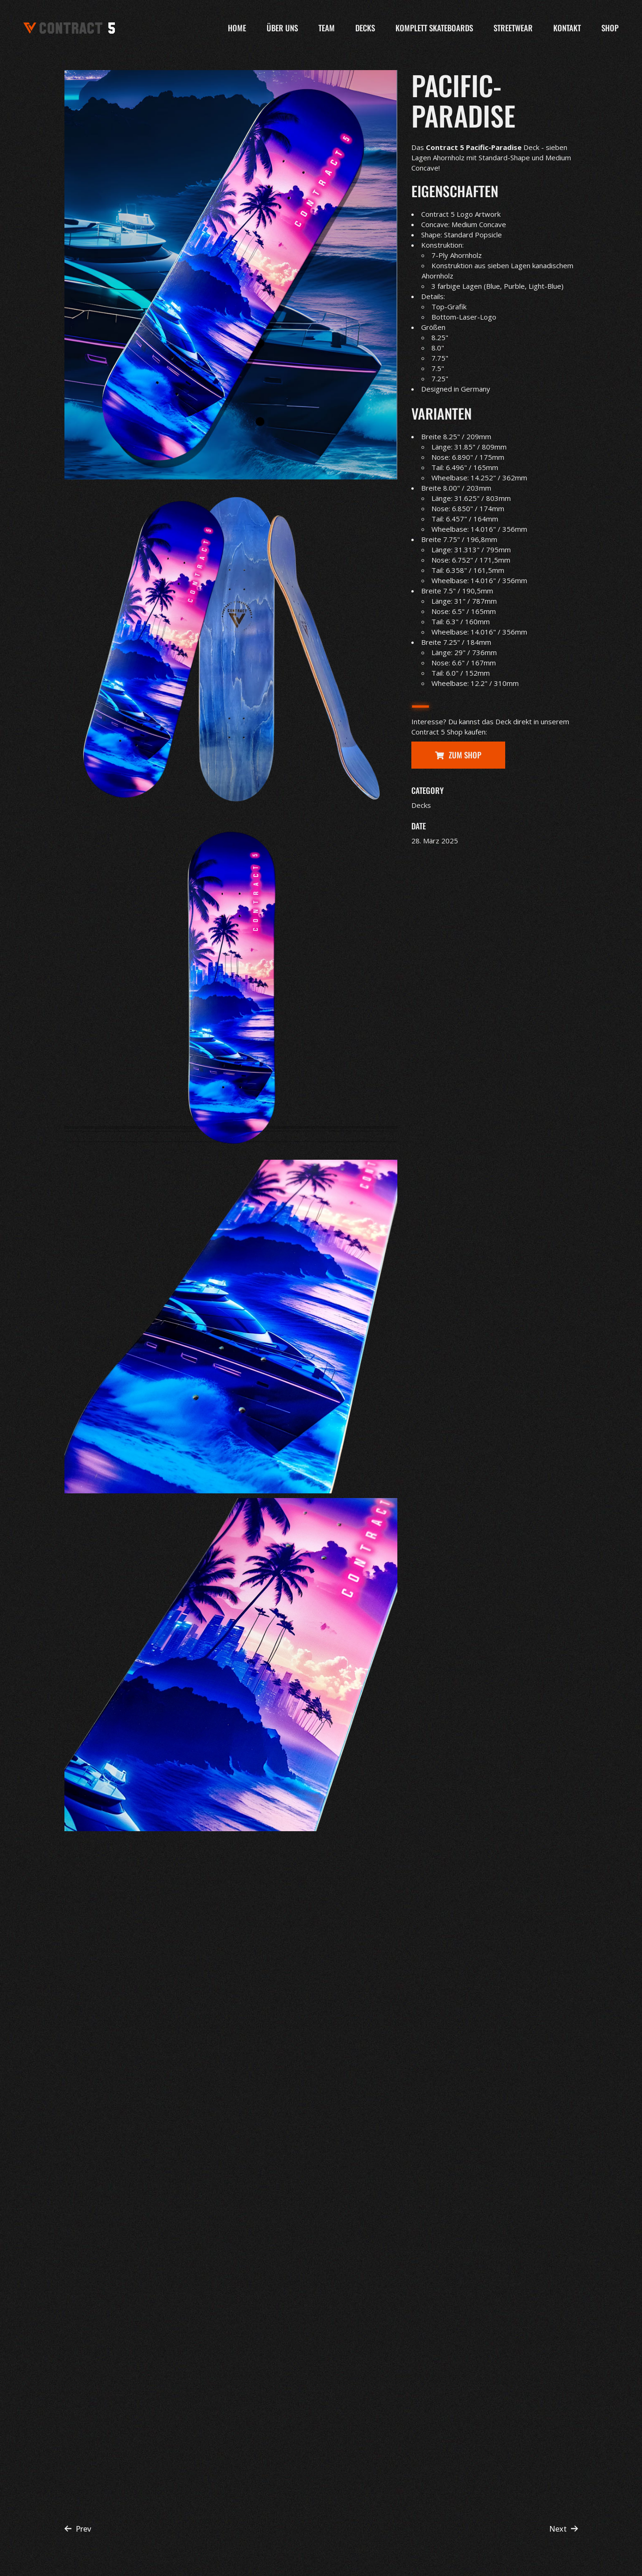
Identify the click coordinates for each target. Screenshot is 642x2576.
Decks (421, 805)
